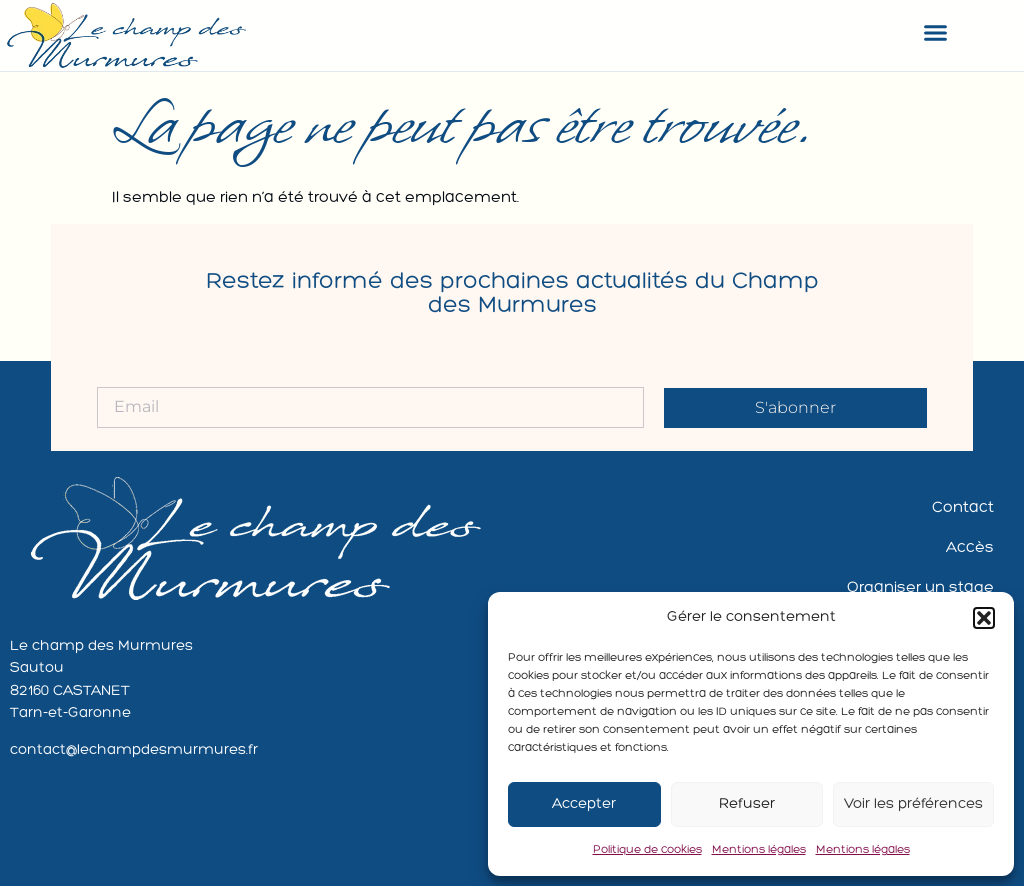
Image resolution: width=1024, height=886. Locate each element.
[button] (984, 618)
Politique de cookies (647, 850)
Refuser (747, 804)
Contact (963, 508)
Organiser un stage (920, 588)
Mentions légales (759, 850)
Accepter (584, 804)
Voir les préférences (913, 804)
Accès (970, 548)
